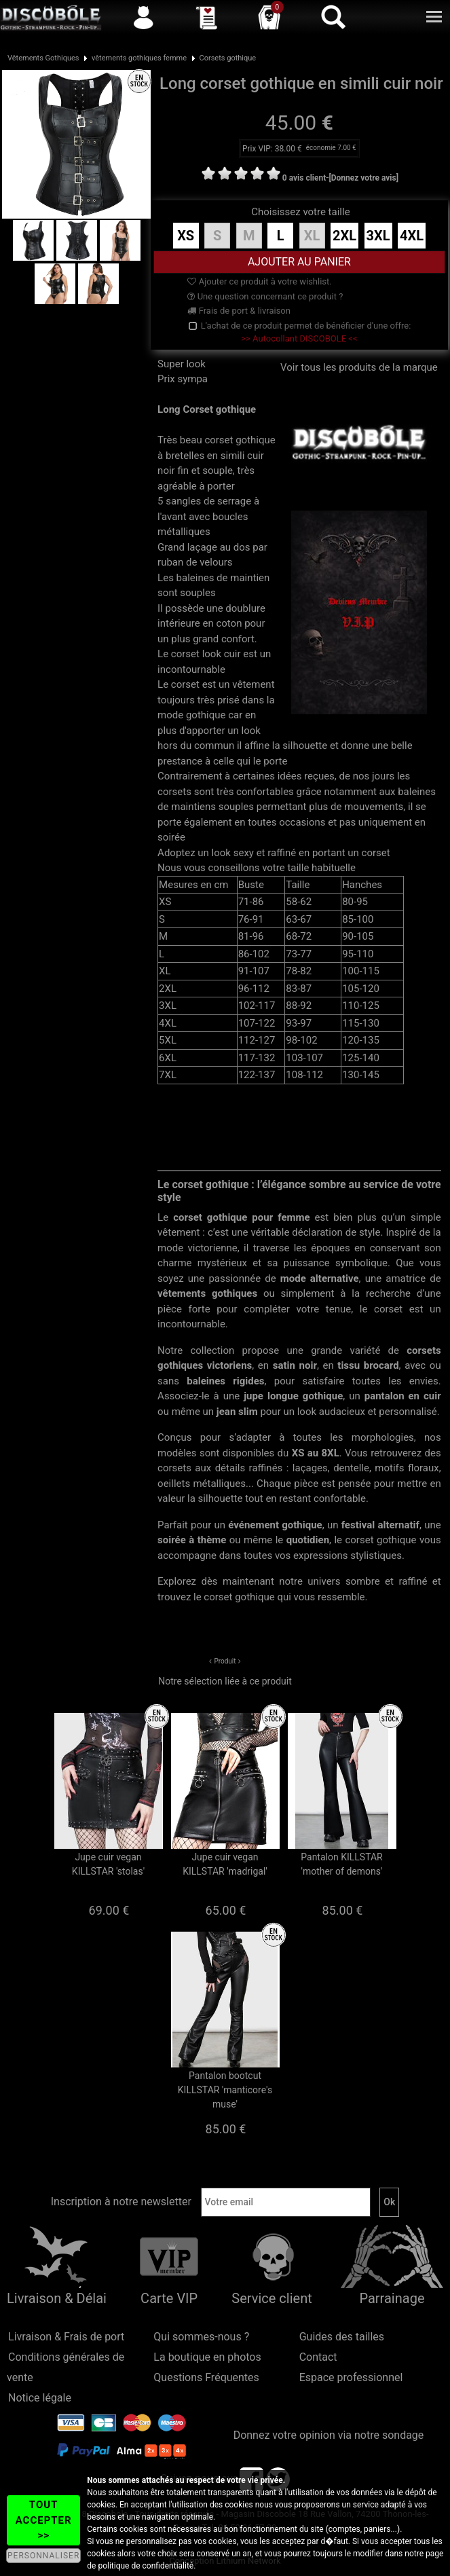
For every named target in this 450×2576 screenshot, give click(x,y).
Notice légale (39, 2397)
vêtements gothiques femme (139, 58)
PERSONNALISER (43, 2555)
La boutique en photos (207, 2357)
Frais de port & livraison (238, 311)
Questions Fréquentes (206, 2377)
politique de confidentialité (145, 2566)
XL (312, 235)
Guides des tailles (341, 2336)
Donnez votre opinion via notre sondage (328, 2435)
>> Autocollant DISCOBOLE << (299, 338)
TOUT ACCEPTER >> (44, 2520)
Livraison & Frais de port (66, 2336)
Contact (318, 2357)
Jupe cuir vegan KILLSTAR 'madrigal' (225, 1864)
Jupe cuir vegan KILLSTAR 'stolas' (108, 1864)
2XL (344, 235)
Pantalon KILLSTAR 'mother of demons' (341, 1864)
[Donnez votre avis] (363, 178)
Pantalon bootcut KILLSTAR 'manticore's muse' (225, 2090)
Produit (225, 1661)
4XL (412, 235)
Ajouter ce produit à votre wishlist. (259, 281)
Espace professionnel (351, 2377)
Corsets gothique (228, 58)
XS (185, 235)
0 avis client (304, 178)
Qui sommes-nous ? (201, 2336)
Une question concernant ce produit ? (265, 296)
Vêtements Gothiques (43, 58)
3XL (378, 235)
